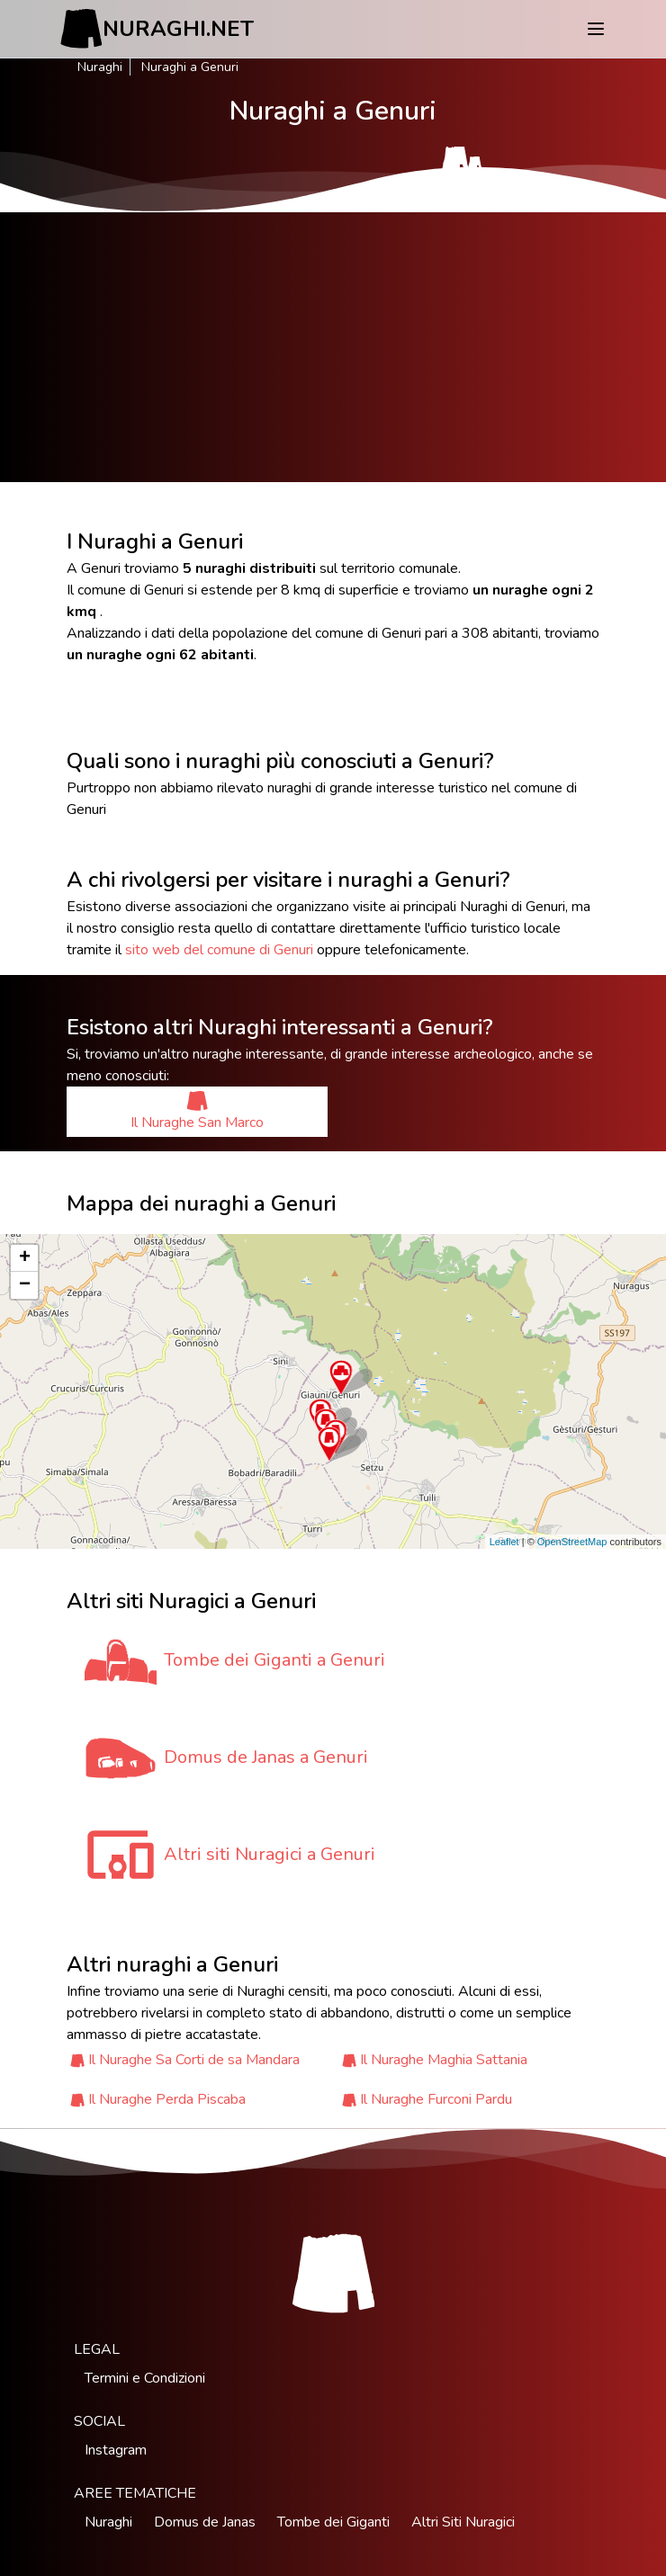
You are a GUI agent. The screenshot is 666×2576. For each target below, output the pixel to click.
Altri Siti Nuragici (463, 2522)
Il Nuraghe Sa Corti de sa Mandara (194, 2060)
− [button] (25, 1285)
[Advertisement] (333, 347)
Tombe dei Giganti (333, 2522)
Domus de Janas (205, 2522)
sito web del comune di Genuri (219, 950)
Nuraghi (99, 67)
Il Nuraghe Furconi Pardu (436, 2099)
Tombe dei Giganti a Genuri (274, 1660)
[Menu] (596, 29)
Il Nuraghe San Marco (197, 1111)
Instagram (116, 2450)
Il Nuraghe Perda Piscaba (167, 2099)
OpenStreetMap (572, 1541)
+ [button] (25, 1258)
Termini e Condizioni (145, 2378)
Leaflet (504, 1541)
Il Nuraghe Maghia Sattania (443, 2060)
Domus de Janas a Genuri (266, 1757)
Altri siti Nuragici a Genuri (269, 1854)
